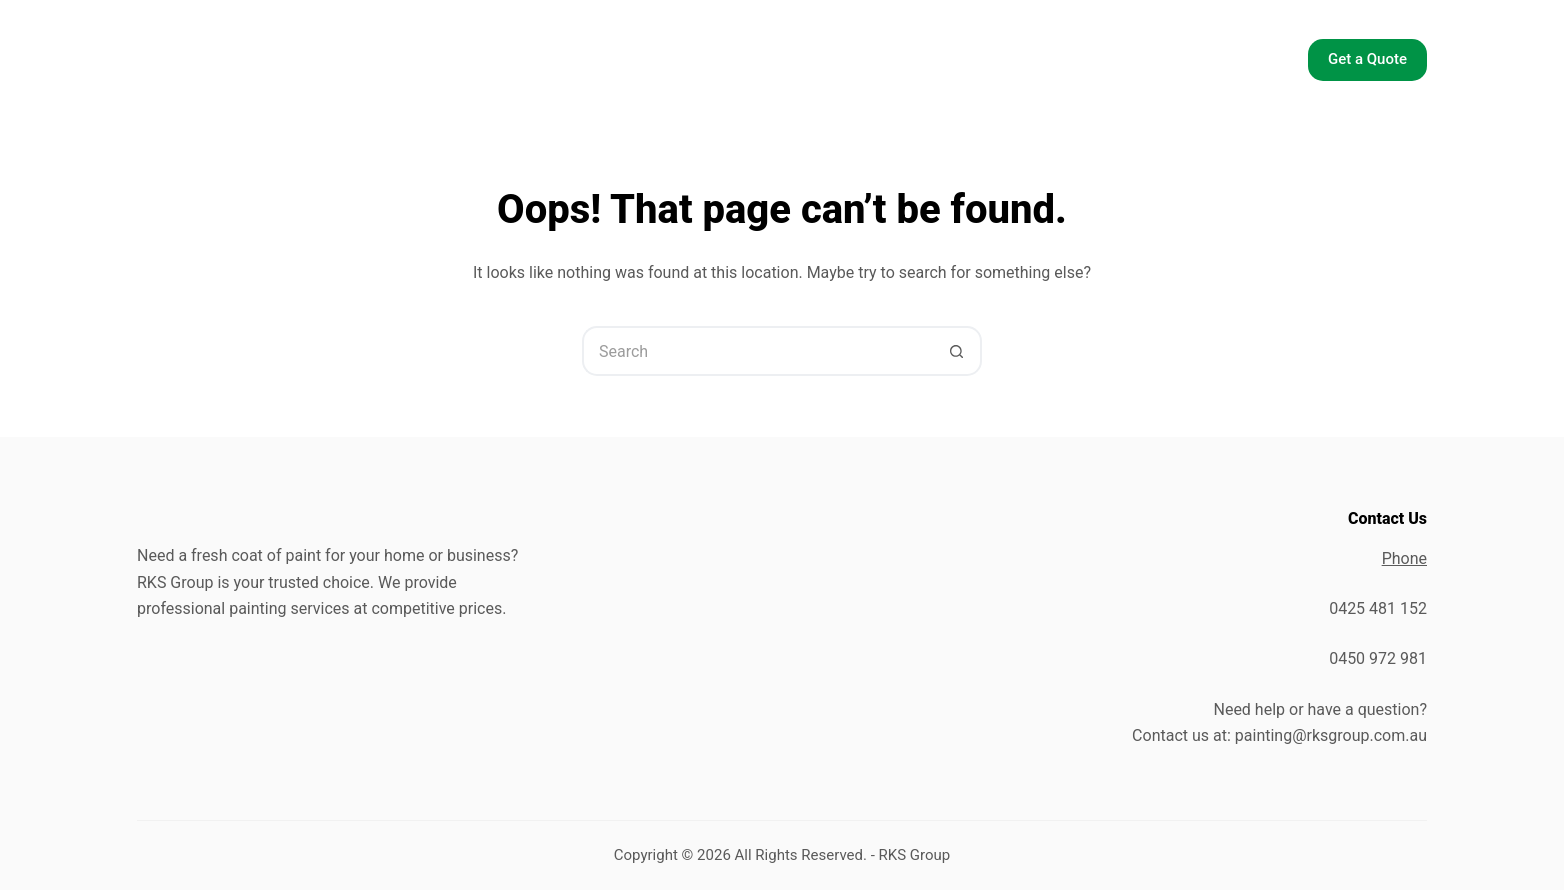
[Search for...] (757, 351)
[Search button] (957, 351)
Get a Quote (1367, 59)
